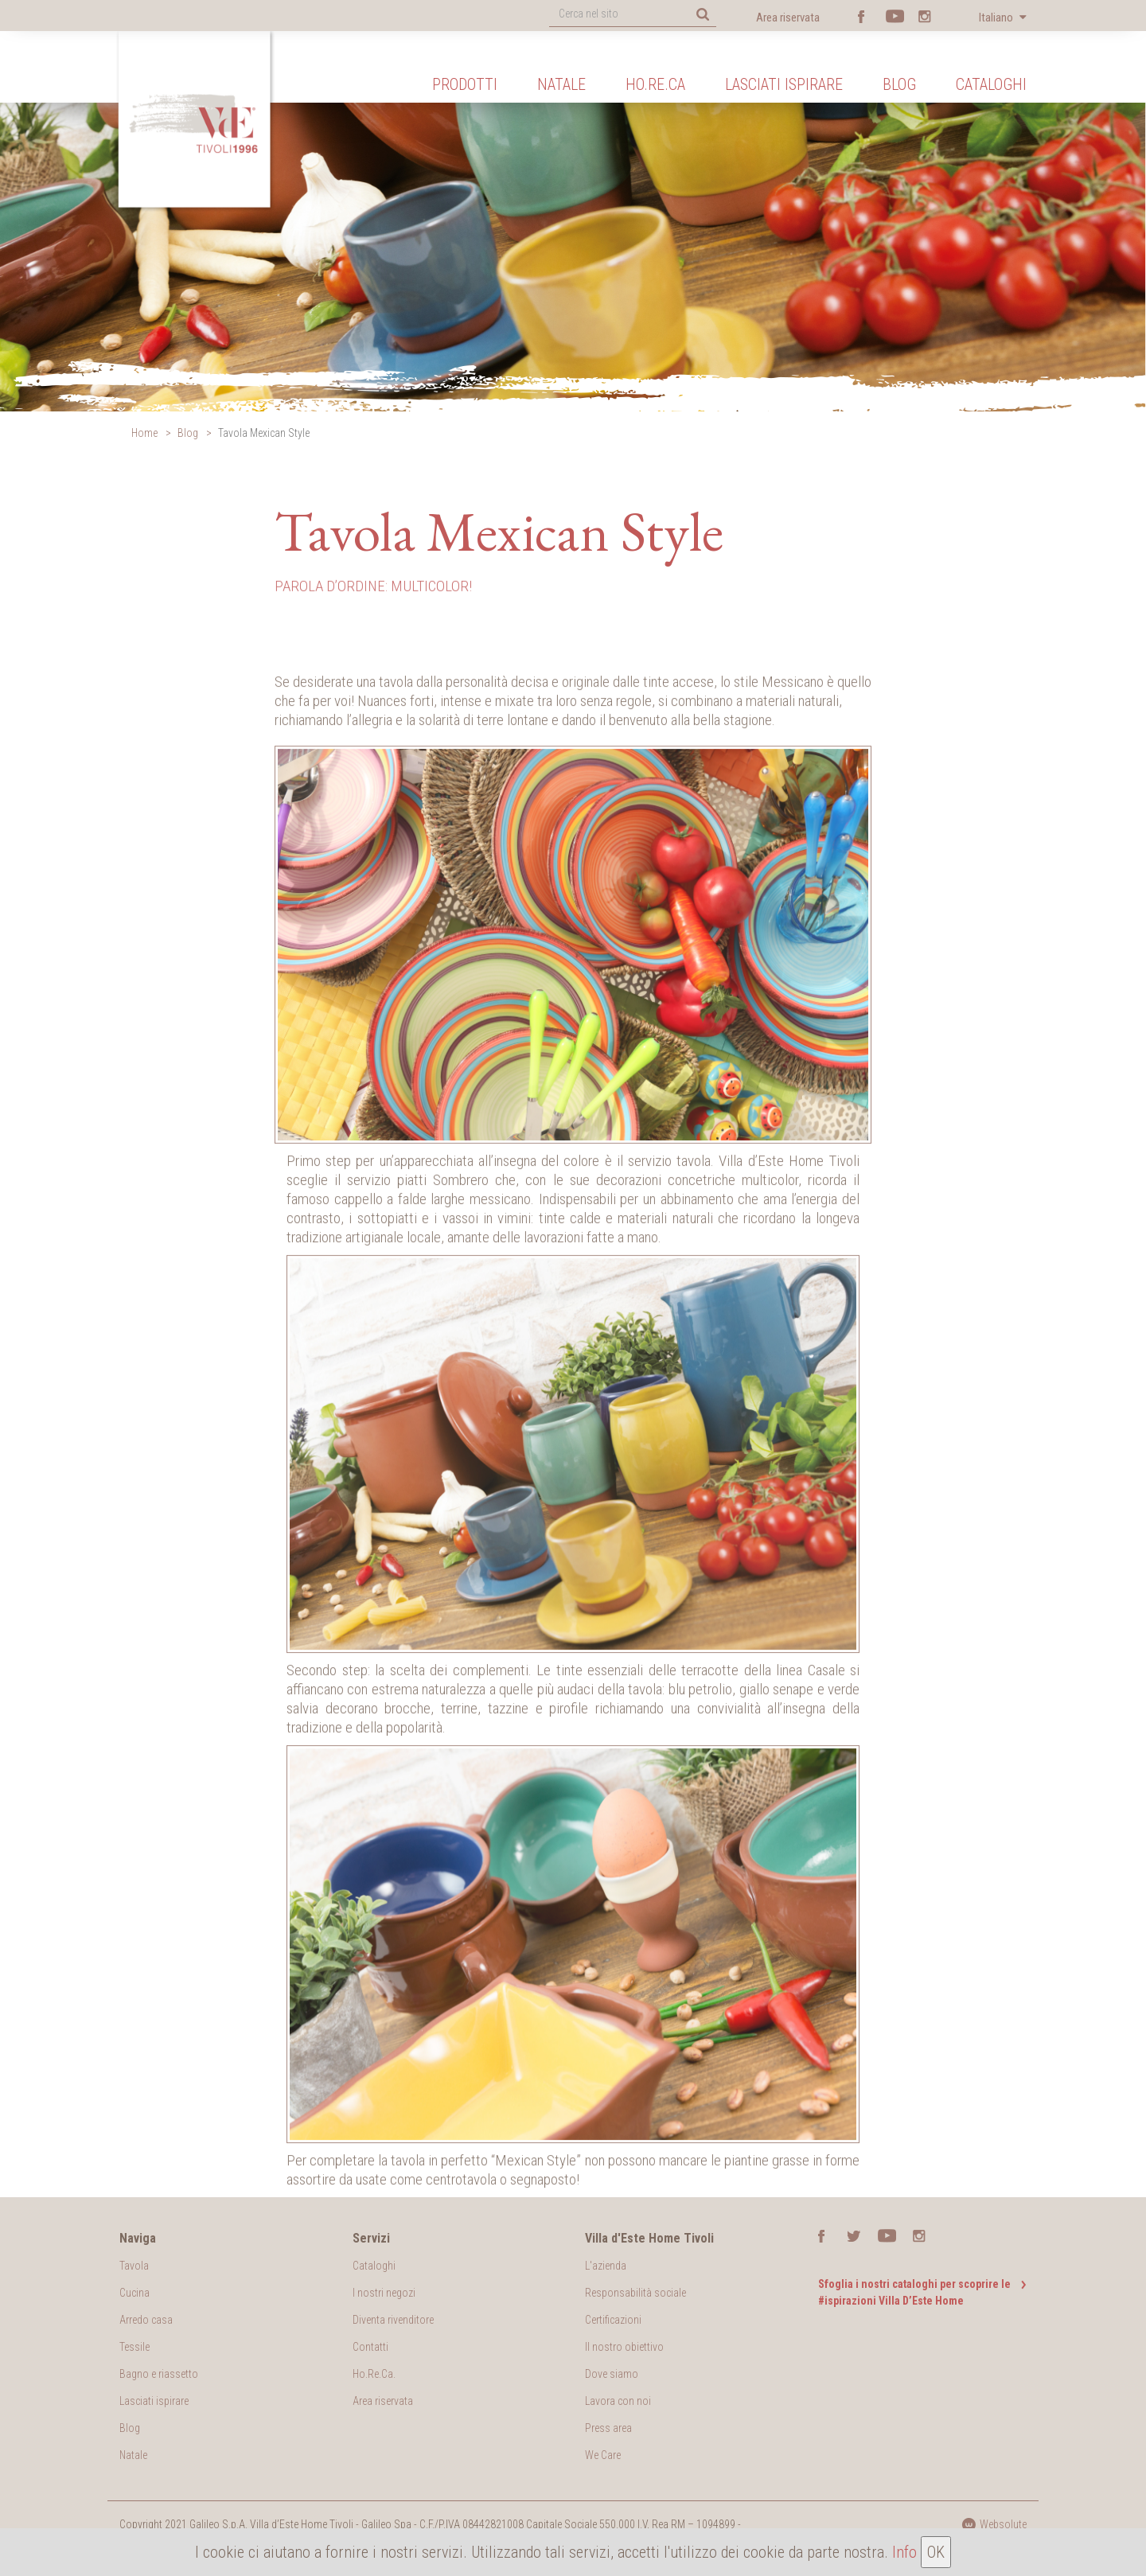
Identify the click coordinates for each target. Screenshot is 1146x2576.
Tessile (134, 2346)
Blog (899, 84)
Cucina (134, 2292)
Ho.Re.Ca (655, 84)
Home (144, 433)
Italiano (997, 17)
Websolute (994, 2524)
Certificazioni (613, 2319)
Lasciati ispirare (784, 84)
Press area (608, 2428)
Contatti (370, 2346)
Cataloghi (991, 84)
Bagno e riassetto (158, 2374)
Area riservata (788, 17)
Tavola (134, 2265)
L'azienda (605, 2265)
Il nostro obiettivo (624, 2346)
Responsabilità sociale (635, 2292)
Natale (561, 84)
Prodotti (464, 84)
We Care (603, 2455)
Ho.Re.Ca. (374, 2374)
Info (904, 2552)
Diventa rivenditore (393, 2319)
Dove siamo (611, 2374)
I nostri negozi (384, 2292)
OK (936, 2552)
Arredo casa (146, 2319)
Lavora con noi (618, 2401)
